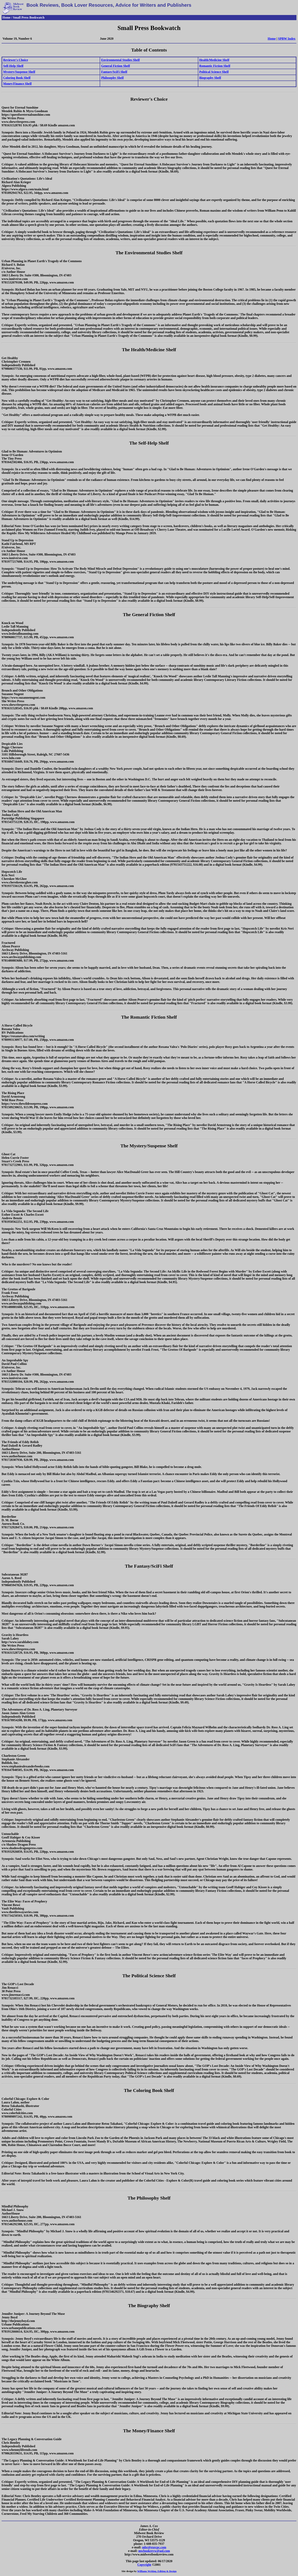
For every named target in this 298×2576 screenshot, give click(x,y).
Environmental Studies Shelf (120, 60)
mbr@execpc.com (154, 2547)
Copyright (144, 2564)
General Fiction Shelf (115, 66)
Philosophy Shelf (112, 77)
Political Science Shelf (214, 71)
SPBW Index (286, 38)
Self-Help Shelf (13, 66)
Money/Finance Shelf (17, 83)
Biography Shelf (210, 77)
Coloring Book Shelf (17, 77)
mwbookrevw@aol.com (154, 2551)
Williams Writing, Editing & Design (157, 2571)
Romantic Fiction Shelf (214, 66)
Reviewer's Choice (15, 60)
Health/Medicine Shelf (214, 60)
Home (272, 38)
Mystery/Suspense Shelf (19, 71)
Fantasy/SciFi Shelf (114, 71)
